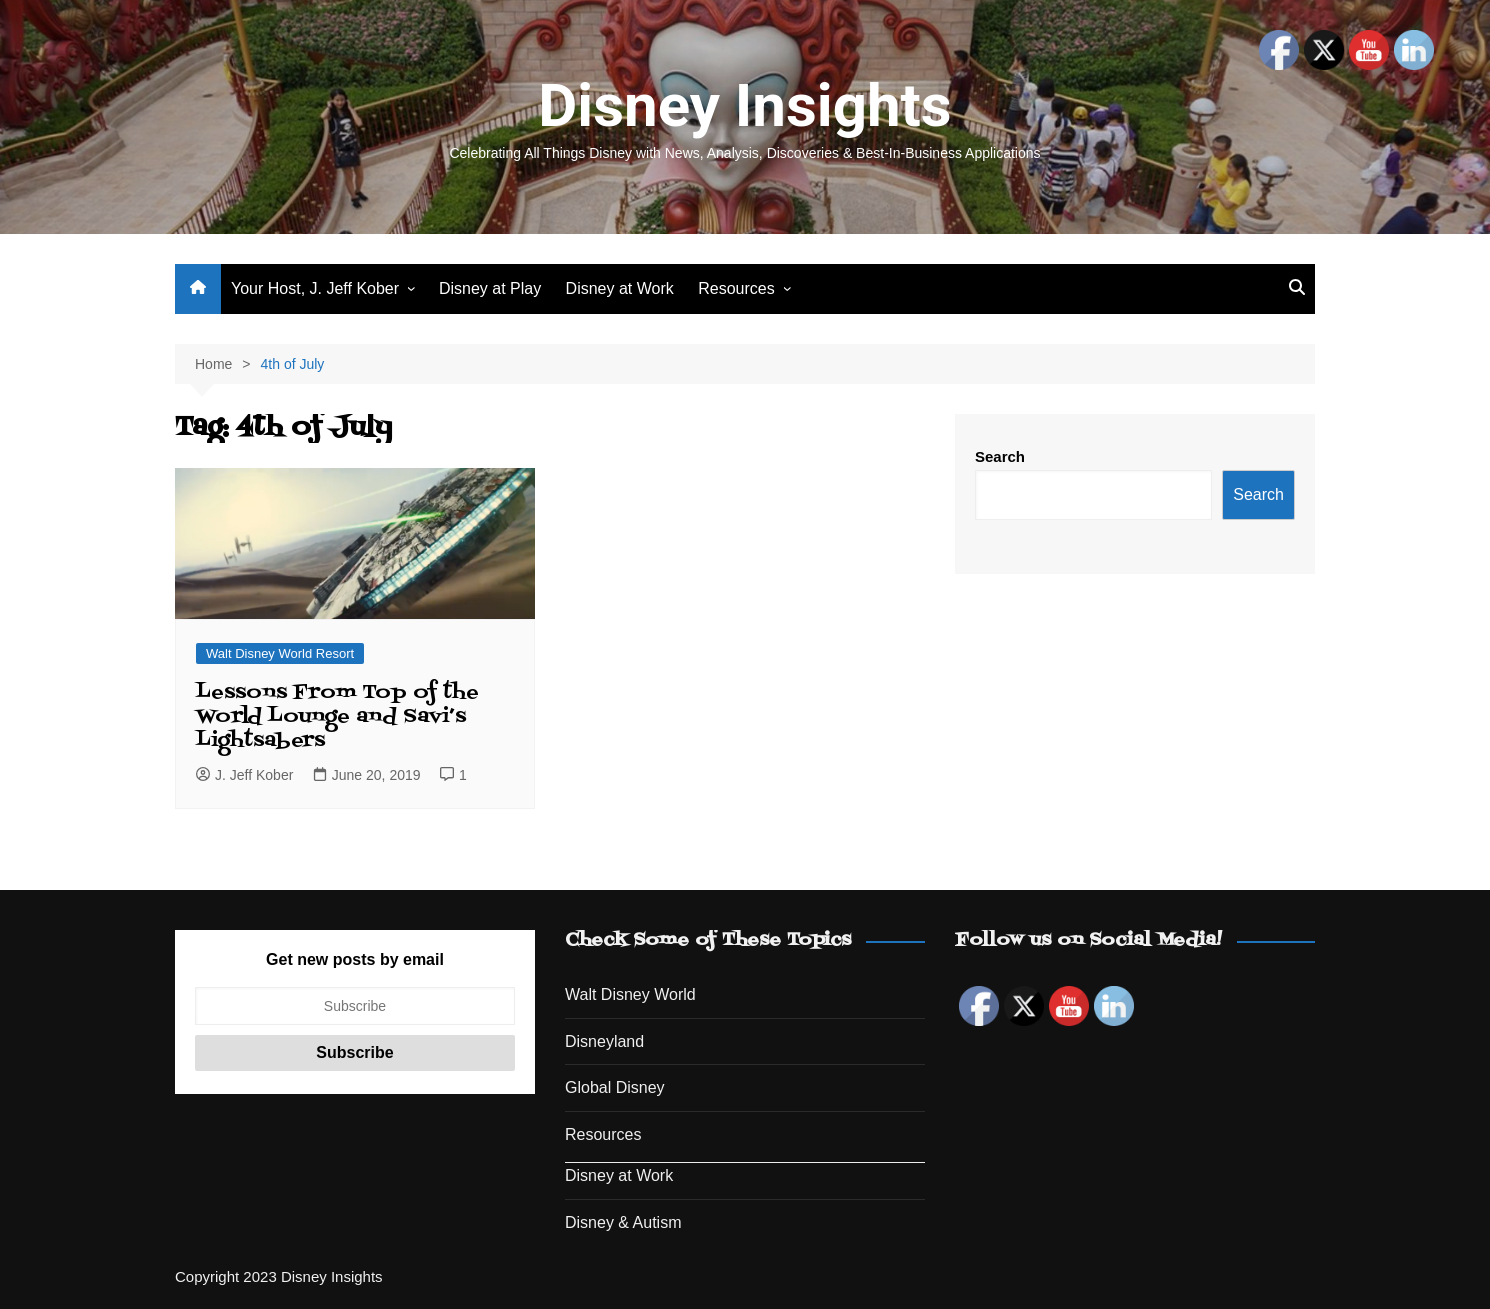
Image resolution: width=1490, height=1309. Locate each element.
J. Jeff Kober (244, 775)
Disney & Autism (623, 1222)
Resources (736, 288)
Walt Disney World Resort (280, 653)
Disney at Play (490, 288)
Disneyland (604, 1041)
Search (1000, 456)
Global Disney (615, 1087)
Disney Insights (744, 105)
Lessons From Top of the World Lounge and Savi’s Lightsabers (337, 717)
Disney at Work (620, 288)
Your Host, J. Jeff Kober (315, 288)
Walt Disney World (630, 994)
